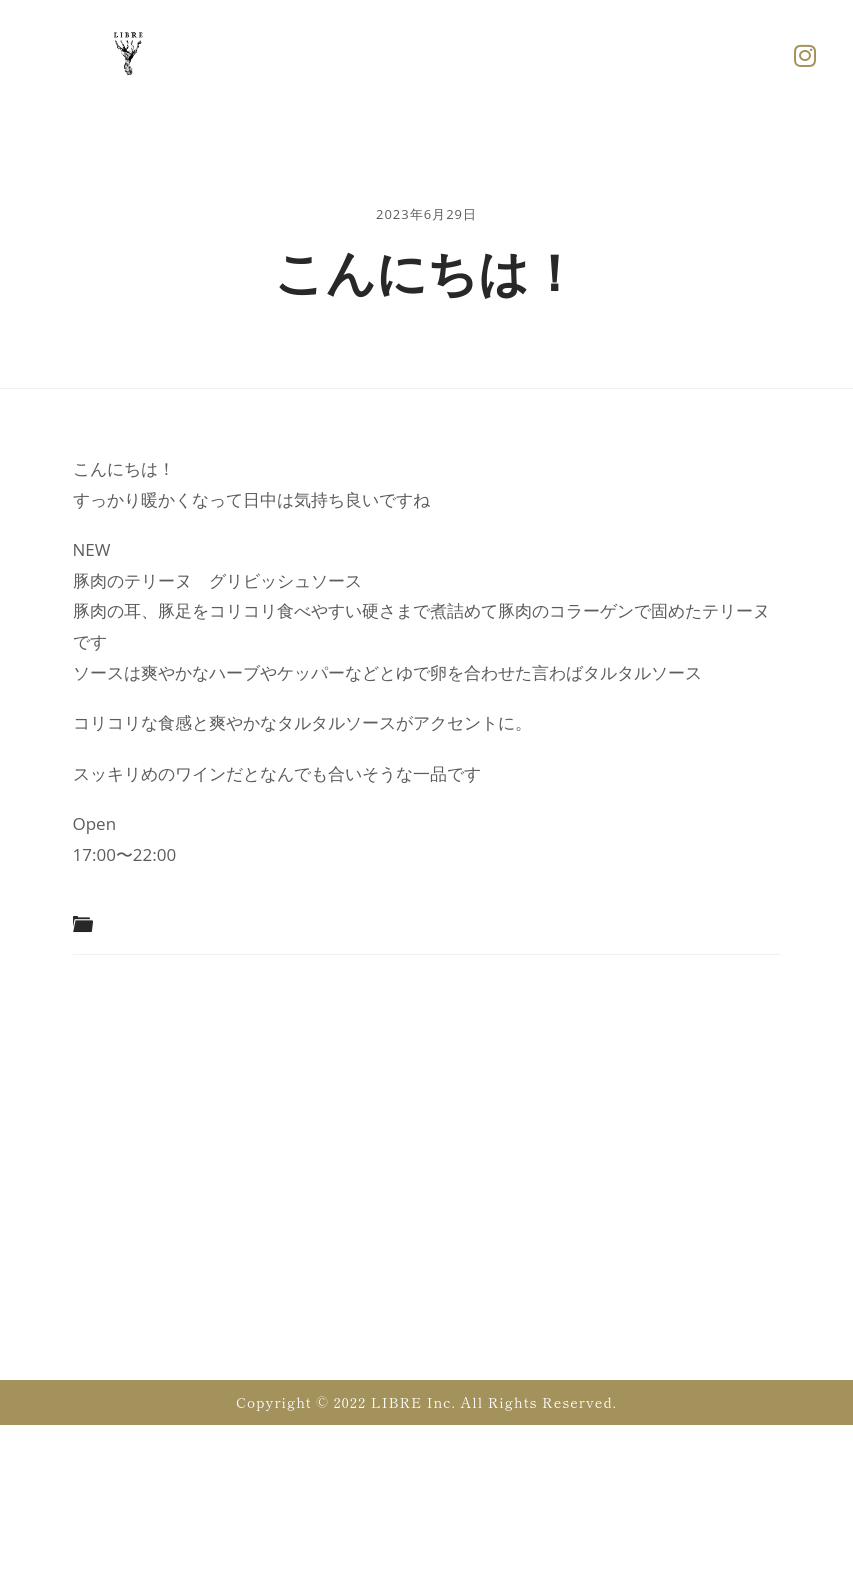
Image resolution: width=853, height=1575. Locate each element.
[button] (508, 54)
